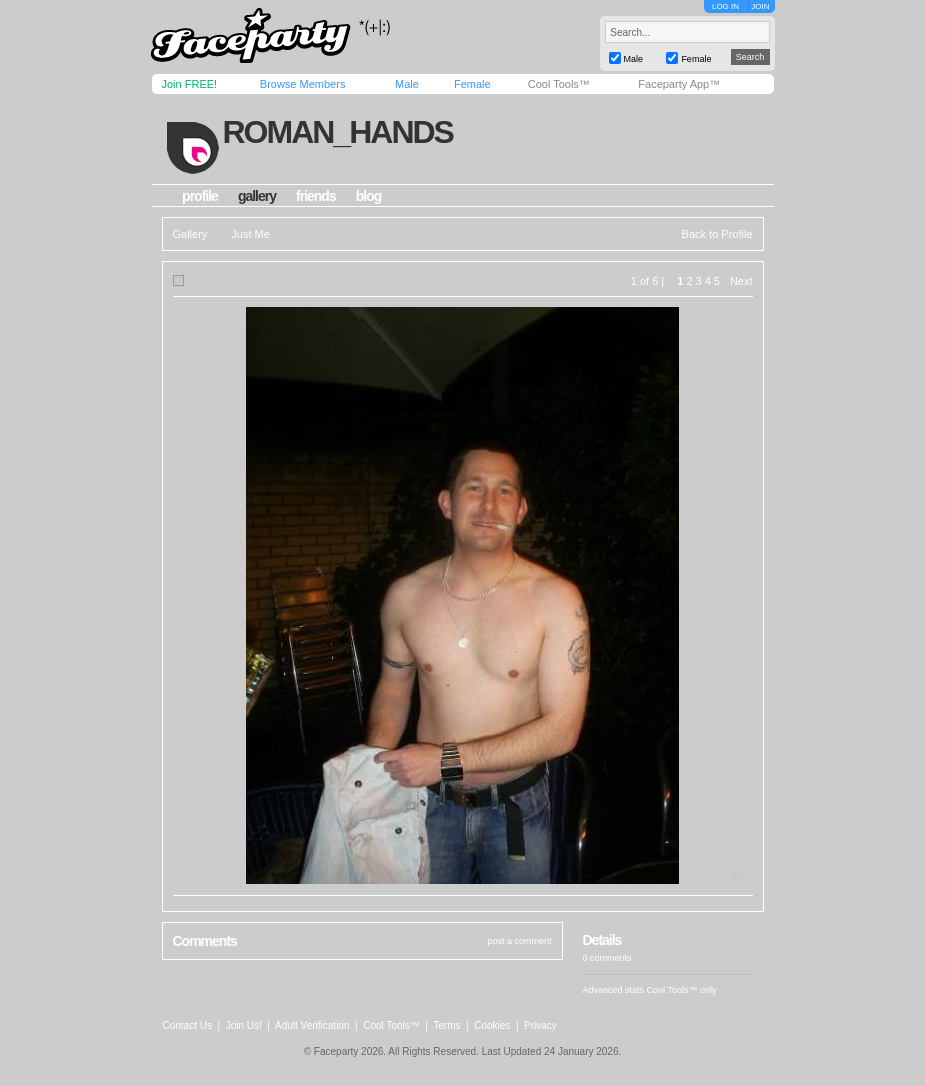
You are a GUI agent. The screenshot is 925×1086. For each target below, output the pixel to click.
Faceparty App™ (679, 84)
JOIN (760, 6)
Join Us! (244, 1025)
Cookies (492, 1025)
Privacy (540, 1025)
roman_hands (337, 132)
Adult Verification (312, 1025)
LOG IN (725, 6)
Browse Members (303, 84)
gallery (257, 196)
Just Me (250, 234)
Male (407, 84)
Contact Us (187, 1025)
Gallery (190, 234)
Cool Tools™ (559, 84)
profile (200, 196)
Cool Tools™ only (682, 990)
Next (741, 281)
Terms (446, 1025)
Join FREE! (190, 84)
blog (369, 196)
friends (316, 196)
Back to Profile (717, 234)
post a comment (519, 941)
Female (472, 84)
